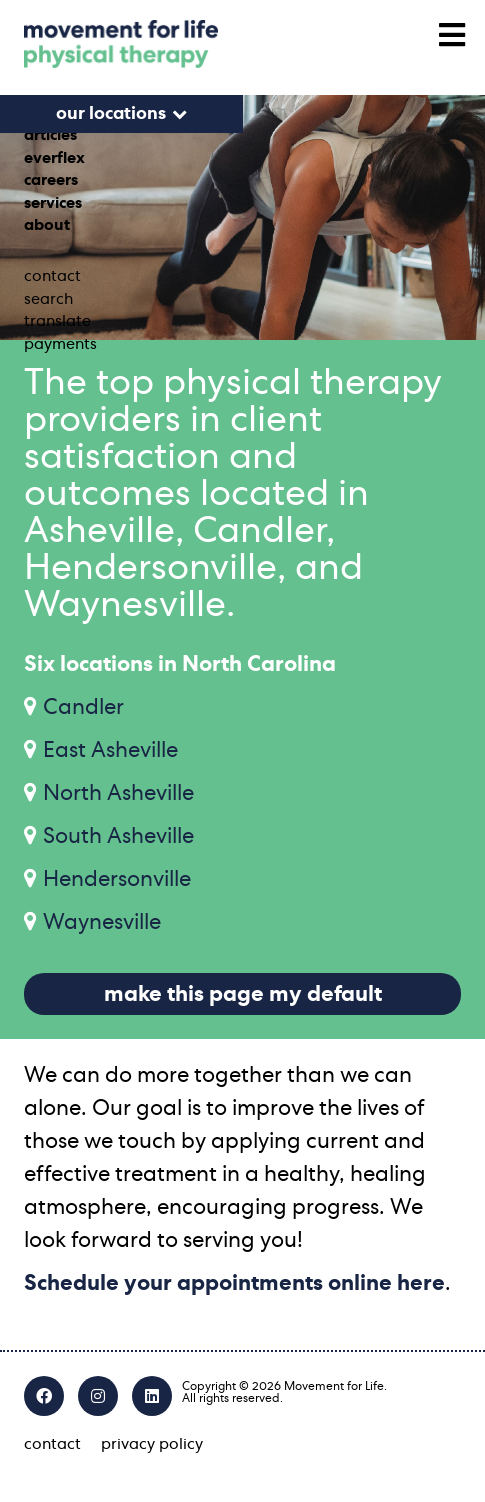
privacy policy (152, 1444)
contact (52, 276)
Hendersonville (117, 879)
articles (50, 135)
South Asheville (118, 836)
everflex (54, 158)
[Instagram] (98, 1396)
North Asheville (118, 793)
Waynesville (102, 922)
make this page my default (243, 994)
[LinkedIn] (152, 1396)
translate (57, 321)
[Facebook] (44, 1396)
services (53, 203)
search (48, 299)
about (47, 225)
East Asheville (110, 750)
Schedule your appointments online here (234, 1283)
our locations (111, 114)
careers (51, 180)
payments (60, 344)
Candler (83, 707)
